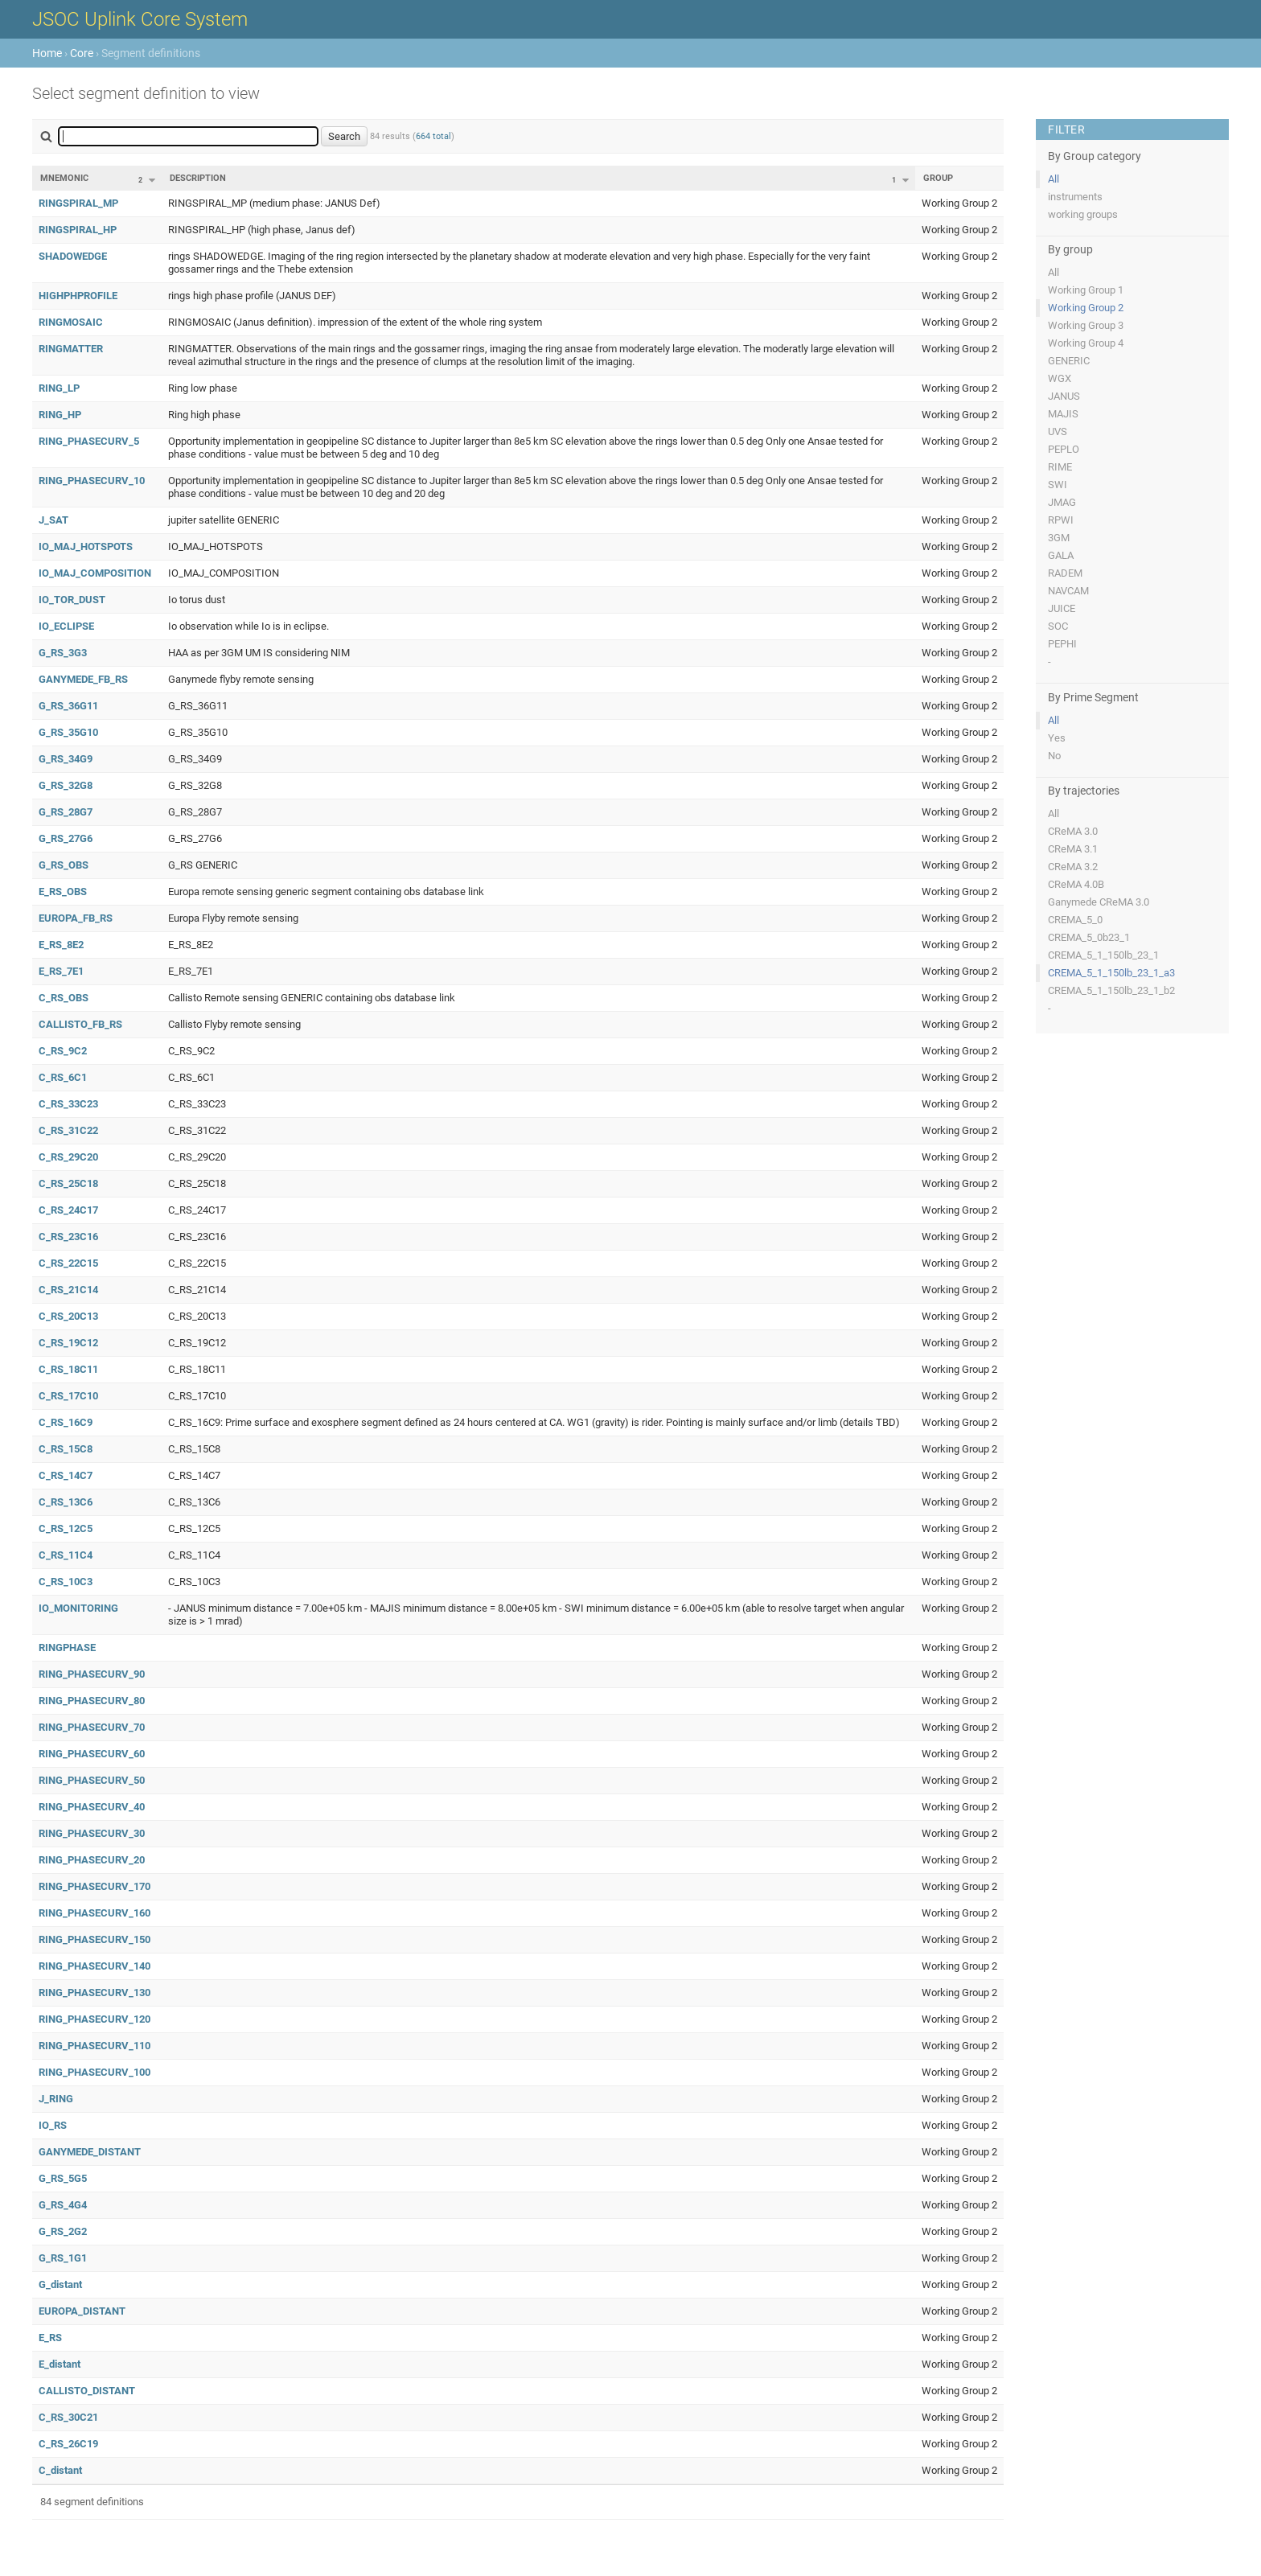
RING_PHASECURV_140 (94, 1966)
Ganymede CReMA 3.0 (1098, 902)
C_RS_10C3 (65, 1582)
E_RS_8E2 (61, 945)
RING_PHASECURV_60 (92, 1754)
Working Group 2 (1085, 308)
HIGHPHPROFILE (78, 296)
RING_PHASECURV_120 (94, 2019)
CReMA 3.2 (1073, 867)
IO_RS (53, 2125)
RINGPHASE (67, 1647)
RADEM (1065, 573)
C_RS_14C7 (65, 1475)
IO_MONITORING (78, 1608)
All (1053, 179)
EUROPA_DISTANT (82, 2311)
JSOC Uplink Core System (140, 19)
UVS (1057, 431)
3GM (1059, 538)
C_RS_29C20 (68, 1157)
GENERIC (1069, 361)
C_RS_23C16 (68, 1236)
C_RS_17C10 (68, 1396)
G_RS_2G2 (63, 2231)
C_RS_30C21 (68, 2417)
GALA (1061, 555)
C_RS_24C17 (68, 1210)
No (1054, 756)
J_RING (56, 2099)
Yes (1057, 738)
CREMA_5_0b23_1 (1089, 937)
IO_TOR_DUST (72, 600)
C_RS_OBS (63, 998)
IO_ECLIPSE (66, 626)
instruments (1075, 197)
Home (47, 53)
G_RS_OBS (63, 865)
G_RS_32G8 (65, 785)
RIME (1060, 467)
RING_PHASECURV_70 (92, 1727)
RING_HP (60, 415)
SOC (1058, 626)
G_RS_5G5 (63, 2178)
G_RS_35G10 (68, 732)
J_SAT (53, 520)
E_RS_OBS (63, 891)
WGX (1059, 378)
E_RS (50, 2338)
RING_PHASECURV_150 (94, 1939)
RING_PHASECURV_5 (89, 441)
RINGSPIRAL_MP (78, 203)
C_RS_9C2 (63, 1051)
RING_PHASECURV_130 (94, 1992)
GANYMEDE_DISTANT (90, 2152)
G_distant (60, 2284)
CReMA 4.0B (1076, 884)
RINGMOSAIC (71, 322)
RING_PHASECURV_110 (94, 2046)
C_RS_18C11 (68, 1369)
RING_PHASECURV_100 (94, 2072)
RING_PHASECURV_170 (94, 1886)
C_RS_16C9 (65, 1422)
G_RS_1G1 (63, 2258)
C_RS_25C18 (68, 1183)
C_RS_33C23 (68, 1104)
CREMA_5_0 (1075, 920)
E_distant (59, 2364)
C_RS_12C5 (65, 1528)
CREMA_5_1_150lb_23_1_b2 (1111, 990)
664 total (433, 136)
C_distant (60, 2470)
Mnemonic (64, 178)
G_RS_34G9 (65, 759)
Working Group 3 (1085, 325)
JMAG (1062, 502)
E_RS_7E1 (61, 971)
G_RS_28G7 (65, 812)
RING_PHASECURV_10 (92, 481)
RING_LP (59, 388)
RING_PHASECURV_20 (92, 1860)
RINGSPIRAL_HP (78, 230)
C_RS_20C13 (68, 1316)
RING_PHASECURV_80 (92, 1701)
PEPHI (1062, 644)
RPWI (1061, 520)
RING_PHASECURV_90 (92, 1674)
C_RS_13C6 (65, 1502)
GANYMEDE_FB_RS (83, 679)
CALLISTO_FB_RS (80, 1024)
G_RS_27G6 (65, 838)
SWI (1057, 485)
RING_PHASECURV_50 (92, 1780)
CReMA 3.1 (1073, 849)
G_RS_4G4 (63, 2205)
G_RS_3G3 (63, 653)
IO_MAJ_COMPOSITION (95, 573)
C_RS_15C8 (65, 1449)
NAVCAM (1068, 591)
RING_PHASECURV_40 (92, 1807)
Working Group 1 (1085, 290)
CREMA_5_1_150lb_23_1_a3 (1111, 973)
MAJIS (1063, 414)
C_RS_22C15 (68, 1263)
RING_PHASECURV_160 (94, 1913)
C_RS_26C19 (68, 2444)
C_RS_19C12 (68, 1343)
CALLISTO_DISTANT (87, 2391)
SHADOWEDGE (73, 256)
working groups (1083, 214)
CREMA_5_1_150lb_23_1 (1103, 955)
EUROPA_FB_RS (76, 918)
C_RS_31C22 (68, 1130)
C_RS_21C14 (68, 1290)
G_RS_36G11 (68, 706)
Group (938, 178)
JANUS (1064, 396)
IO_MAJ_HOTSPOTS (86, 546)
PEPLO (1063, 449)
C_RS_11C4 (65, 1555)
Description (198, 178)
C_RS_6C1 (63, 1077)
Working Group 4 (1085, 343)
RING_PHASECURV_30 (92, 1833)
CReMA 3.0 (1073, 831)
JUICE (1061, 608)
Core (81, 53)
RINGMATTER (71, 349)
